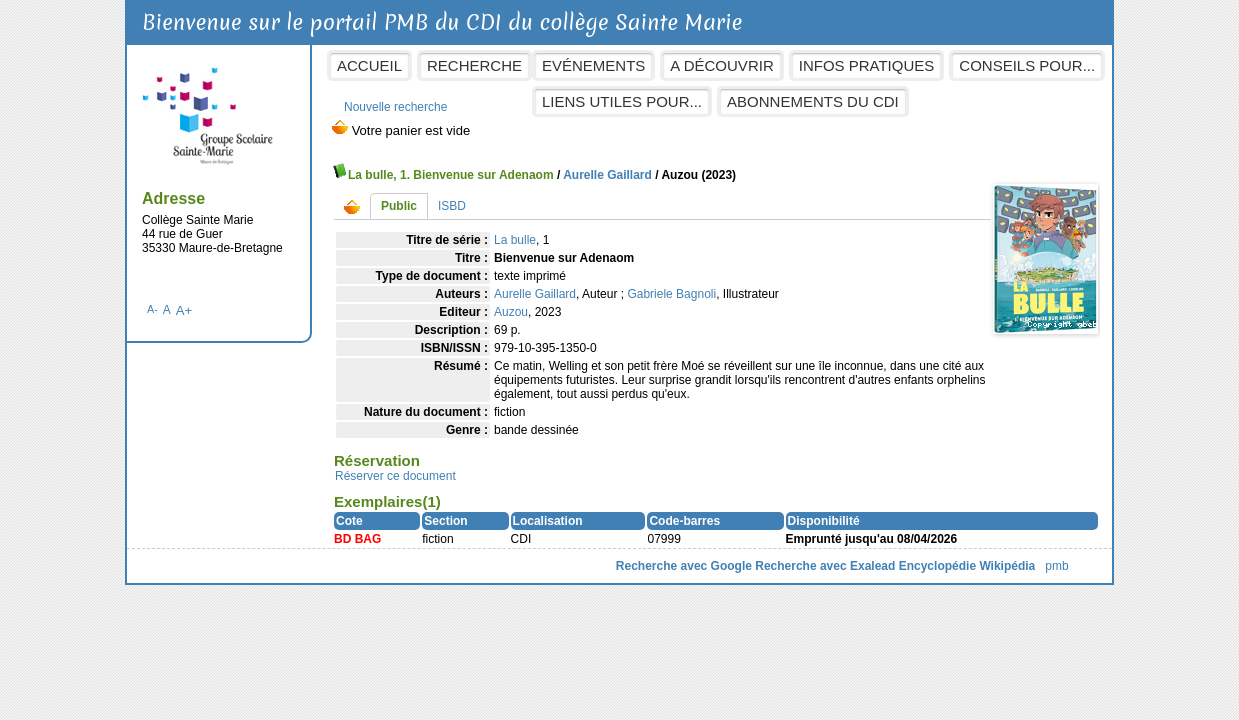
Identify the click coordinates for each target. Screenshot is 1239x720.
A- (152, 309)
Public (399, 206)
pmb (1056, 566)
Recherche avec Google (684, 566)
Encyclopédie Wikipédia (967, 566)
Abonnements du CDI (813, 101)
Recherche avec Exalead (825, 566)
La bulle (515, 240)
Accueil (369, 65)
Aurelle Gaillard (607, 175)
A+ (184, 310)
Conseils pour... (1027, 65)
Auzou (511, 312)
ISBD (452, 206)
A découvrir (721, 65)
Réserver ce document (395, 476)
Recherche (474, 65)
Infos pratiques (867, 65)
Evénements (593, 65)
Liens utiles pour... (622, 101)
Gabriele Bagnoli (671, 294)
